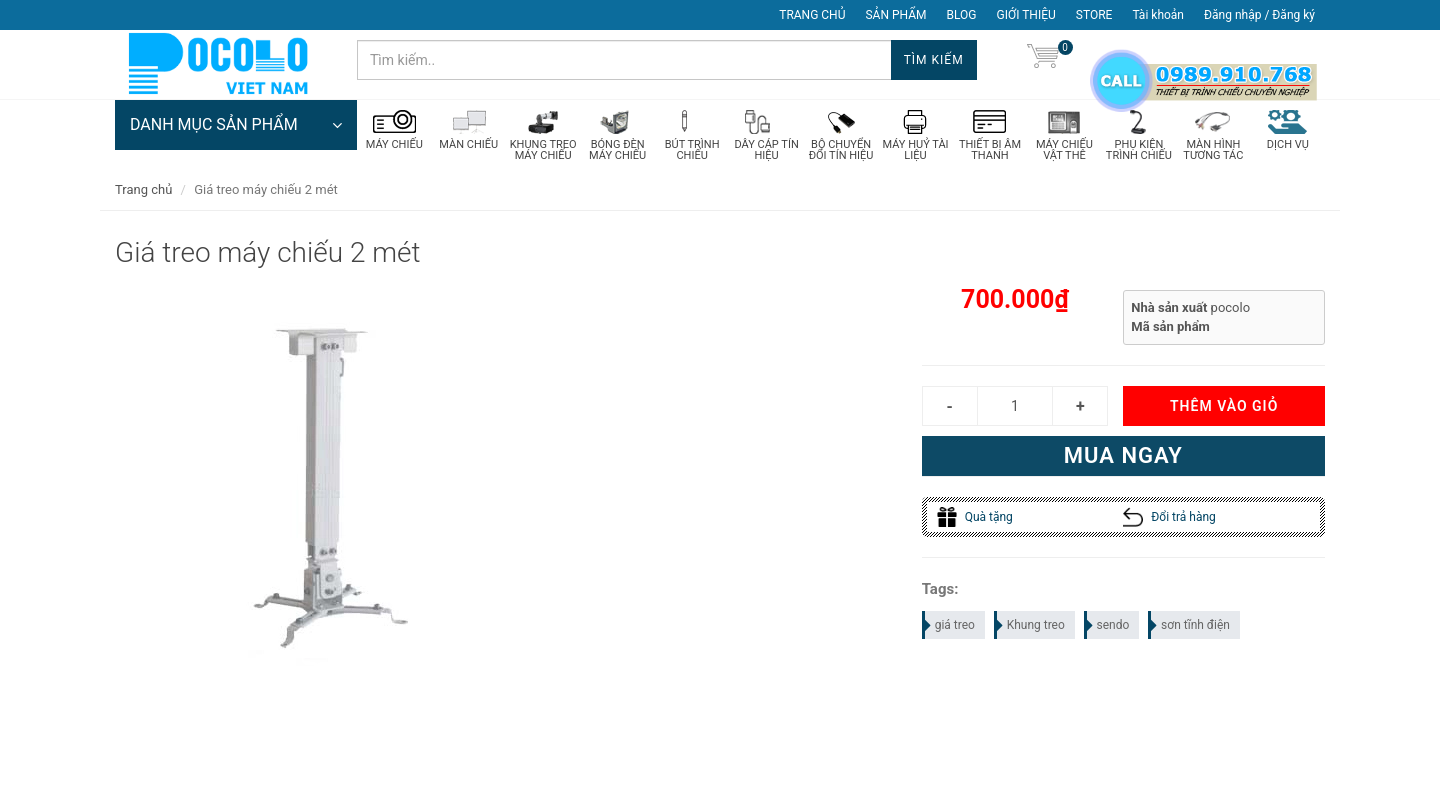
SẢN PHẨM (895, 15)
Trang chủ (143, 189)
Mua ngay (1123, 455)
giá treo (949, 625)
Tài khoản (1158, 15)
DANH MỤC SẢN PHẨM (236, 125)
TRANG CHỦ (812, 15)
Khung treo (1030, 625)
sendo (1108, 625)
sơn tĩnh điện (1190, 625)
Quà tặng (975, 517)
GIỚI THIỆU (1026, 15)
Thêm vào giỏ (1224, 406)
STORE (1094, 15)
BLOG (962, 15)
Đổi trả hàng (1169, 517)
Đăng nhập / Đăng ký (1259, 15)
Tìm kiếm (934, 60)
